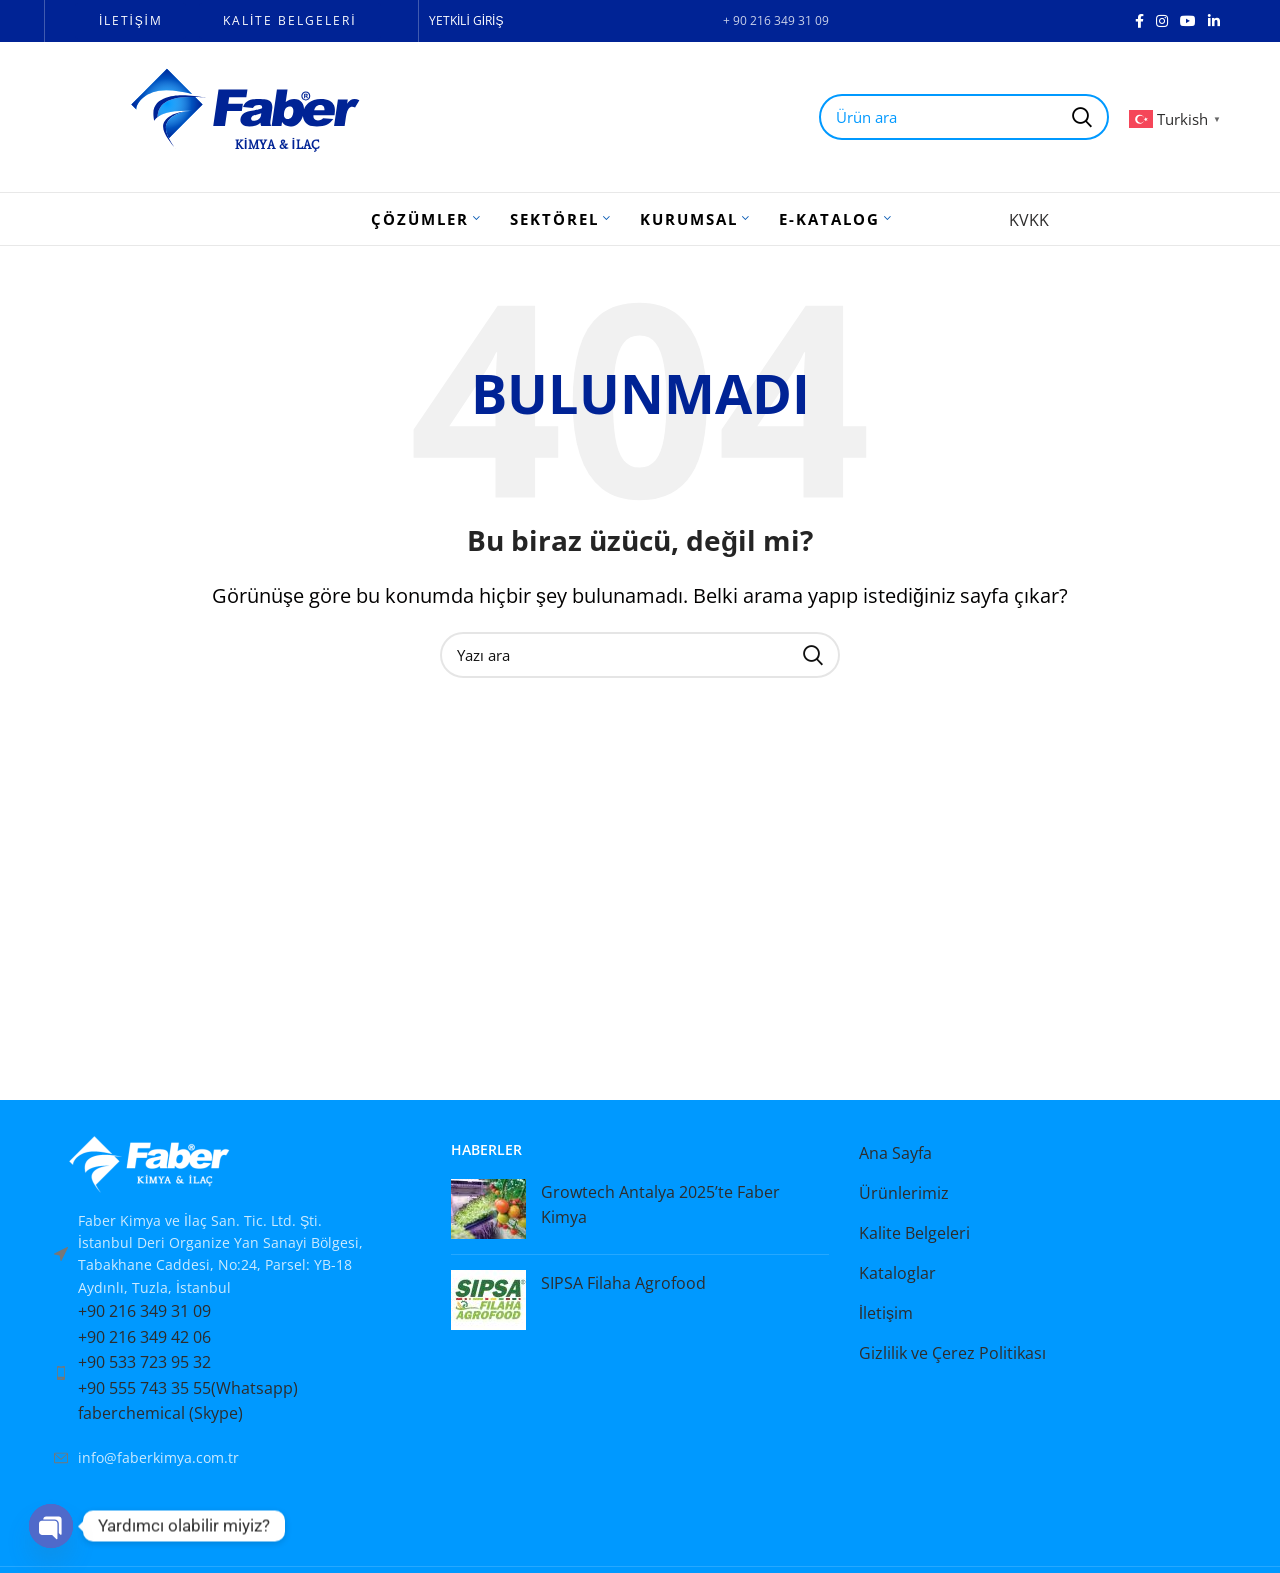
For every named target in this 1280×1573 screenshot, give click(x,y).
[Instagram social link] (1162, 21)
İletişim (886, 1313)
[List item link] (232, 1373)
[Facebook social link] (1139, 21)
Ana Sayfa (895, 1153)
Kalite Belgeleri (914, 1233)
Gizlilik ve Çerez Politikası (952, 1353)
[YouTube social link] (1188, 21)
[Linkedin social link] (1214, 21)
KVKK (1029, 220)
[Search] (640, 655)
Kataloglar (897, 1273)
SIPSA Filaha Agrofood (623, 1283)
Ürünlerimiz (904, 1193)
